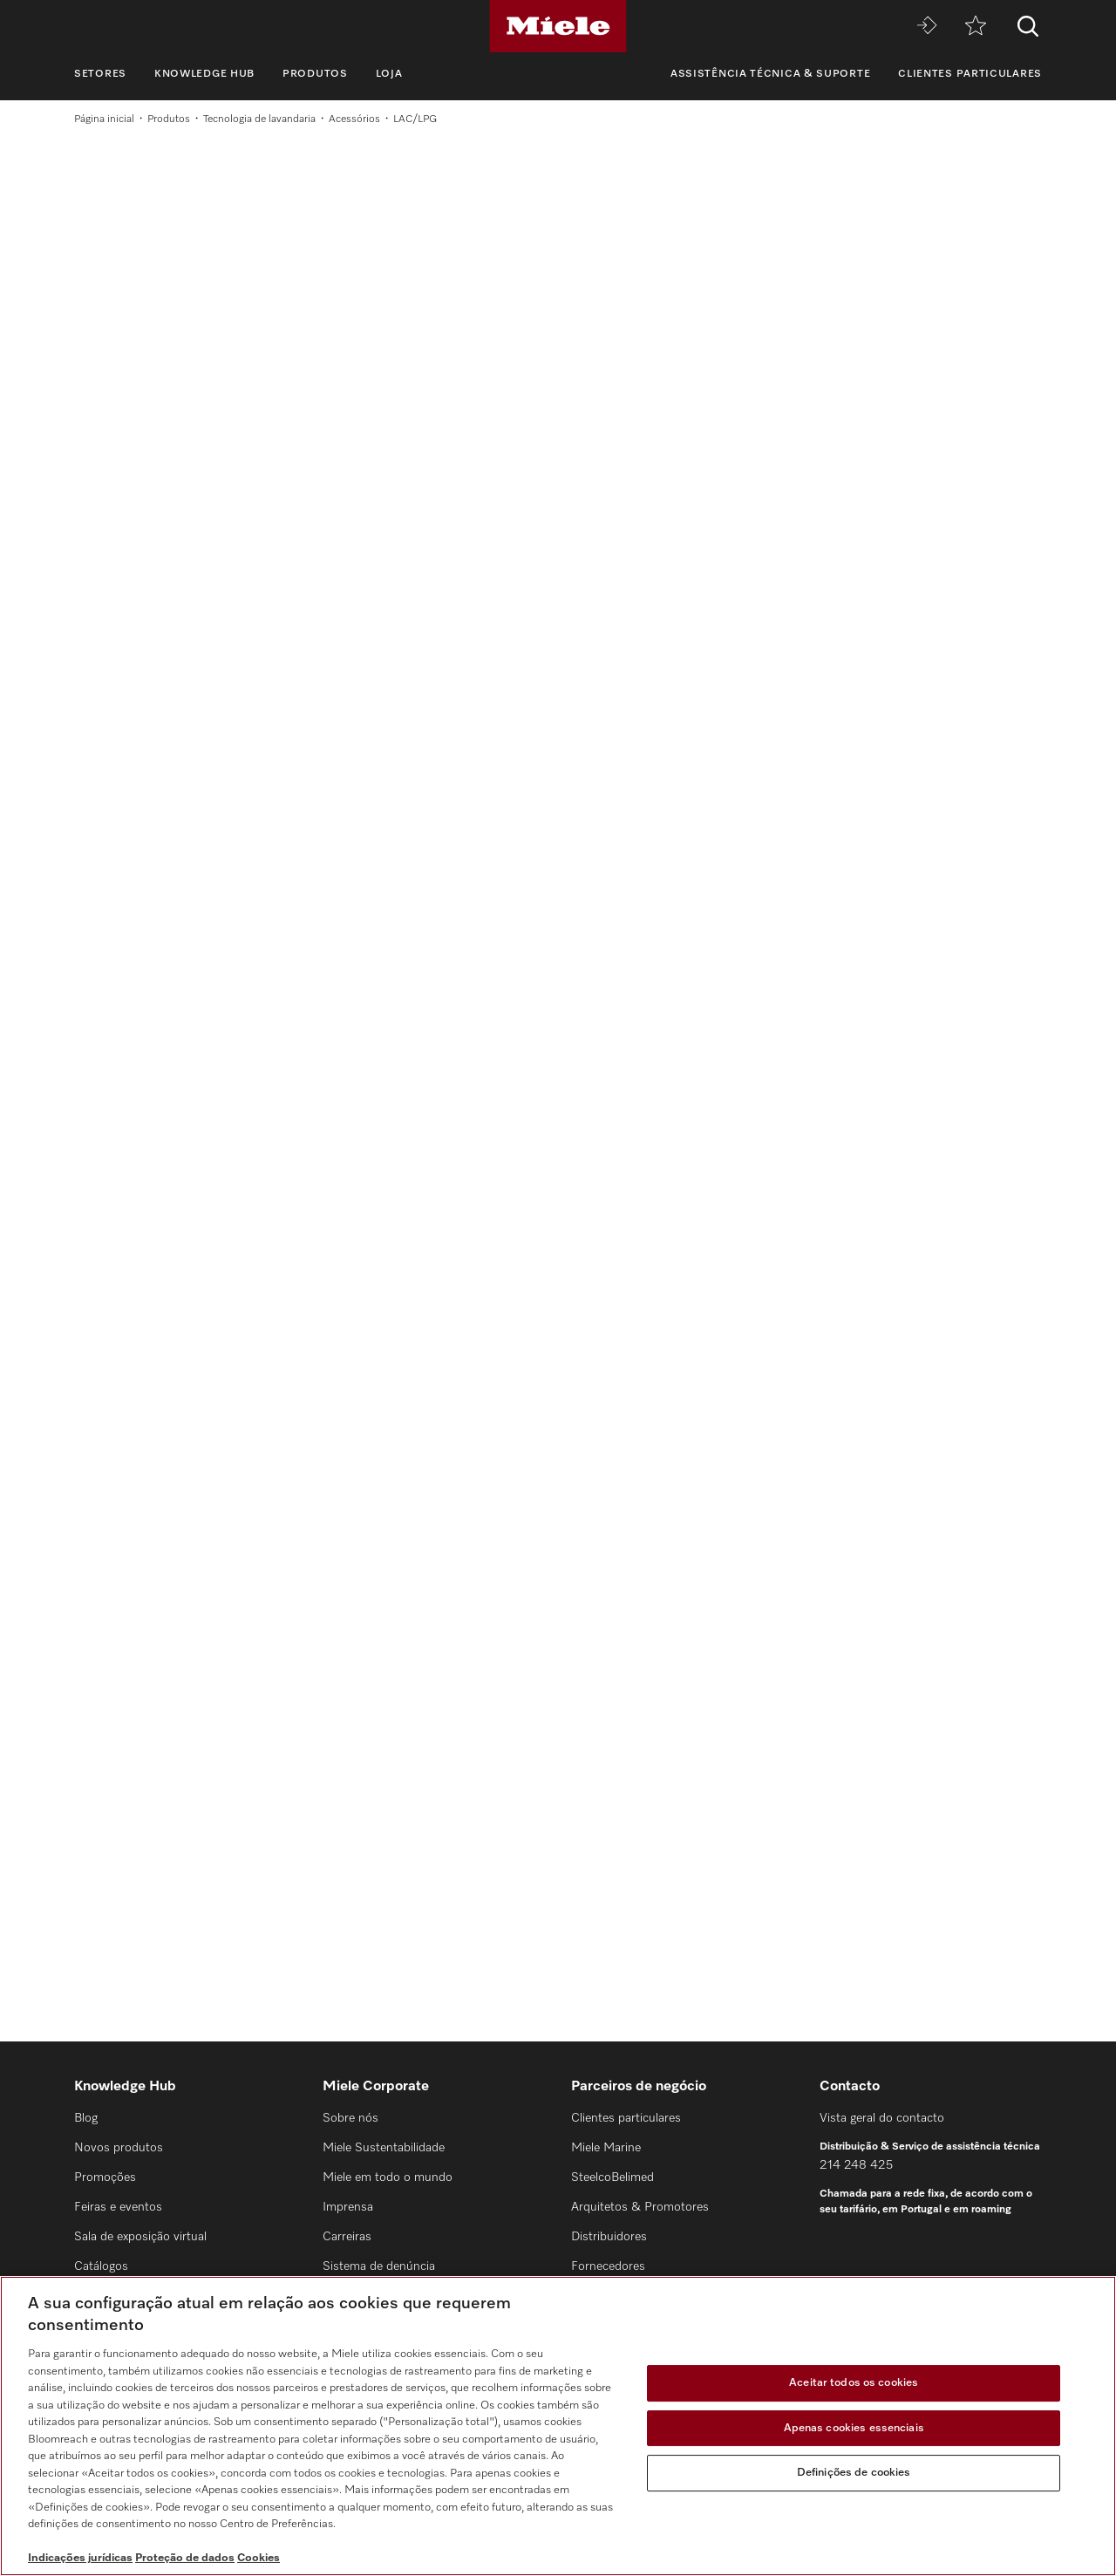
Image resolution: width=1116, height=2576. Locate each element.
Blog (86, 2118)
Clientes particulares (970, 74)
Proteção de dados (185, 2558)
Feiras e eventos (118, 2207)
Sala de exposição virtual (140, 2237)
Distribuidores (609, 2237)
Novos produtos (118, 2148)
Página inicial (104, 119)
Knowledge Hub (204, 74)
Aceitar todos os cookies (853, 2383)
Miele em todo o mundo (388, 2177)
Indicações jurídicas (80, 2558)
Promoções (105, 2177)
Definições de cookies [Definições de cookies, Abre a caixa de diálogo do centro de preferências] (854, 2472)
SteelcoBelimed (612, 2177)
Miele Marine (606, 2148)
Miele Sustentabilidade (384, 2148)
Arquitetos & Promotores (640, 2207)
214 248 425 (856, 2165)
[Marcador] (975, 26)
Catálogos (101, 2266)
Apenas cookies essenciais (854, 2428)
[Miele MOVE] (926, 26)
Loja (389, 74)
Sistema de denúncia (379, 2266)
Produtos (315, 74)
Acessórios (354, 119)
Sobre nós (350, 2118)
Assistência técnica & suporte (770, 74)
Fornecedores (608, 2266)
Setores (100, 74)
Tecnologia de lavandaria (259, 119)
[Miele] (558, 26)
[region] (558, 2426)
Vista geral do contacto (882, 2118)
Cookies (258, 2558)
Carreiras (347, 2237)
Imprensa (348, 2207)
